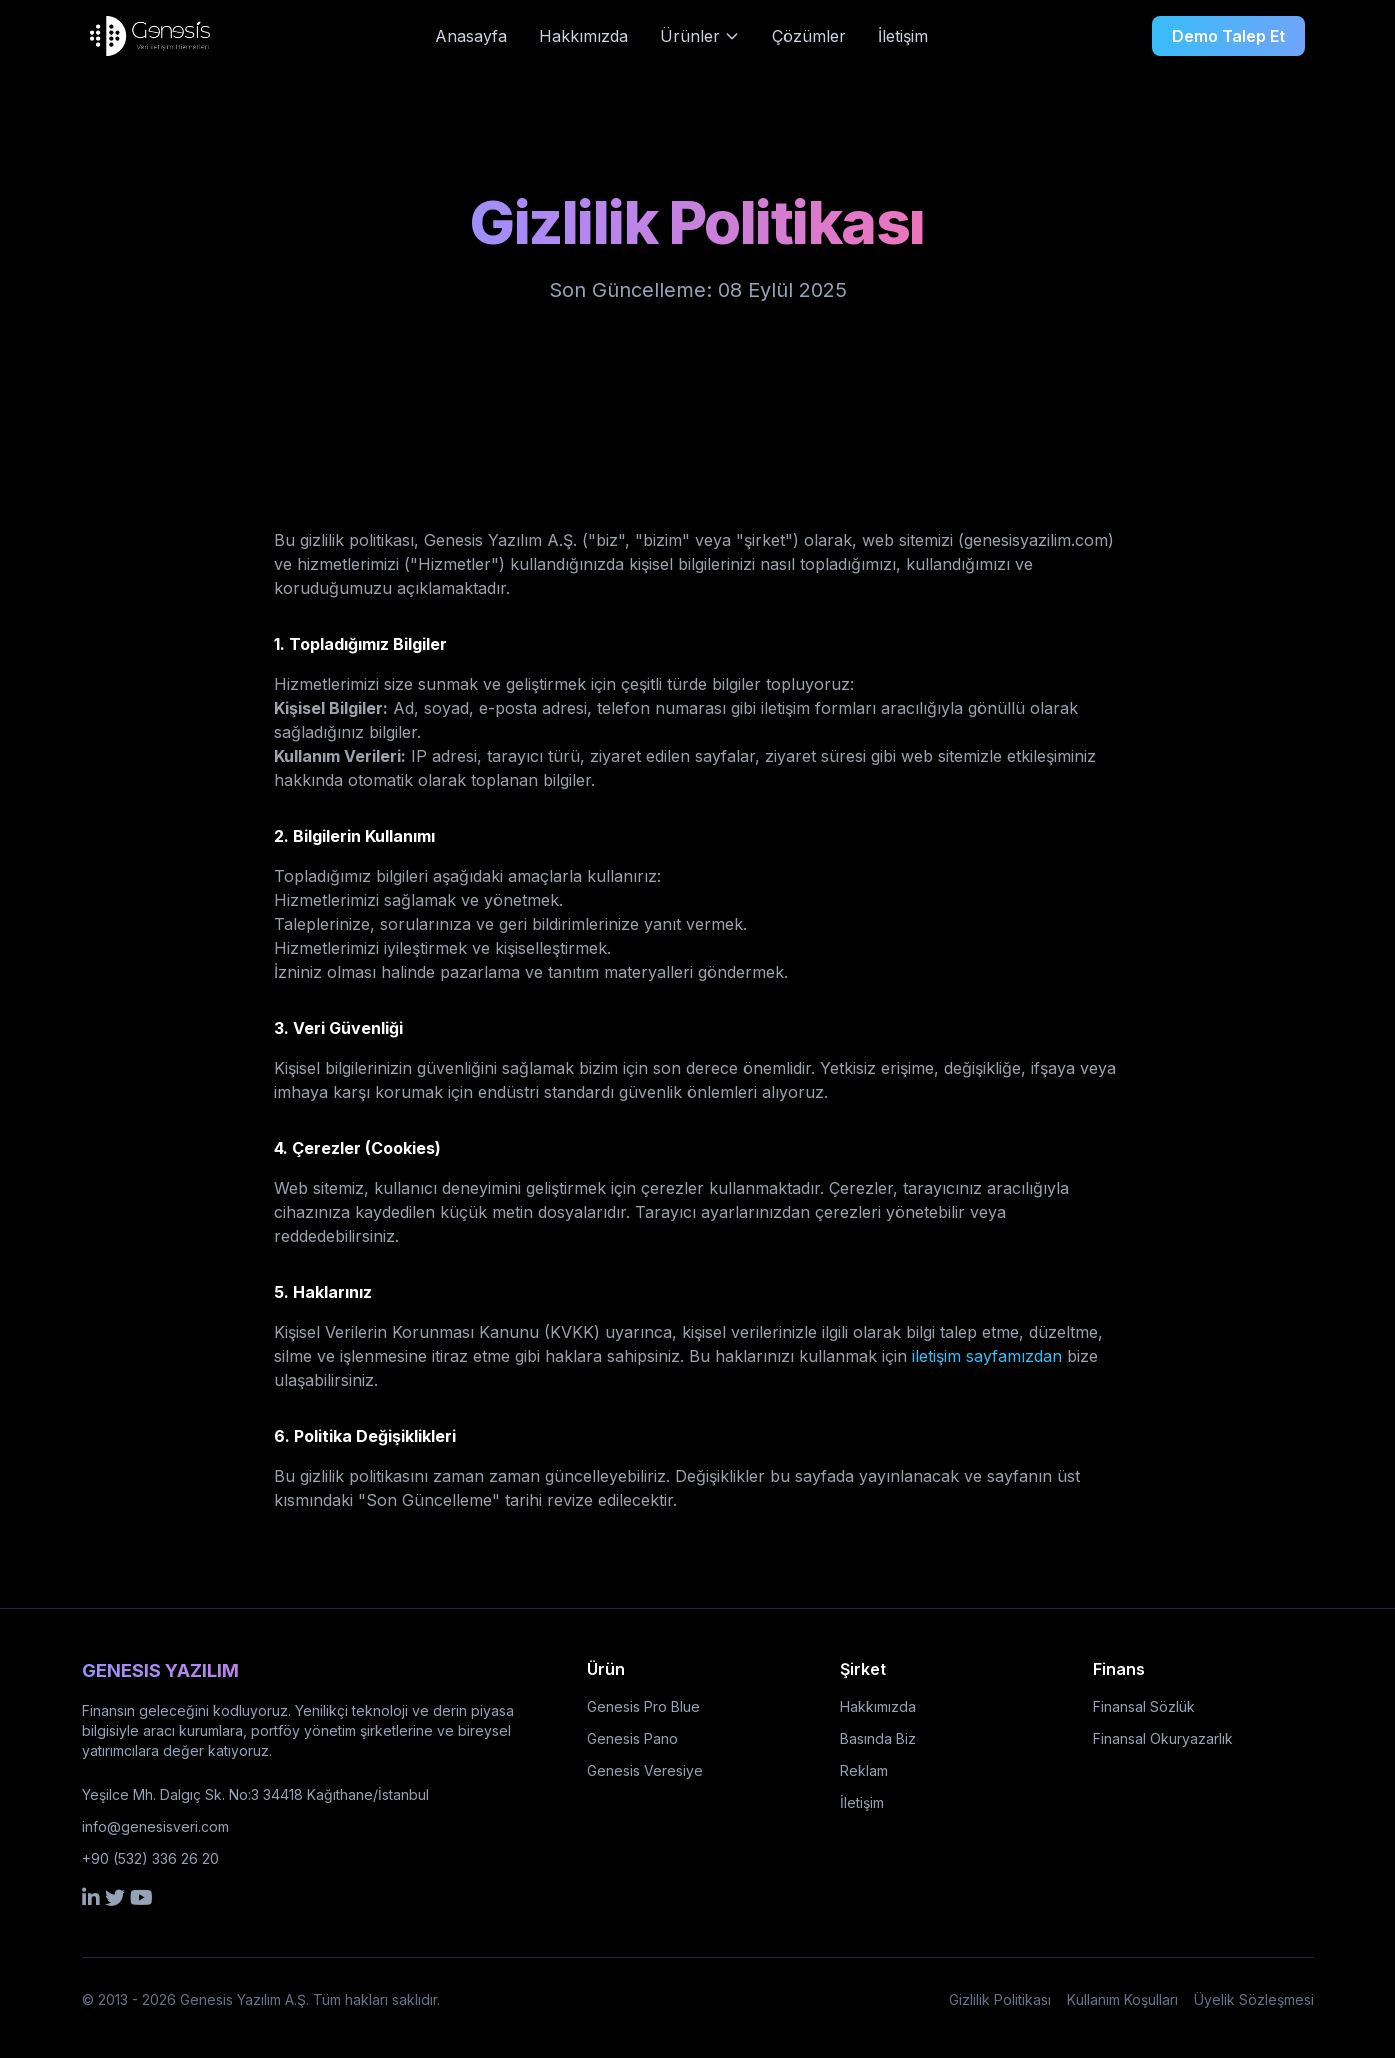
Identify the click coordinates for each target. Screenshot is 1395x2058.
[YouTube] (141, 1897)
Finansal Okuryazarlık (1163, 1738)
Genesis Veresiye (645, 1770)
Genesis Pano (632, 1738)
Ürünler (700, 36)
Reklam (864, 1770)
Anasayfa (471, 36)
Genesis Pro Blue (643, 1706)
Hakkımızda (583, 36)
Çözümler (809, 36)
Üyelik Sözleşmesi (1254, 1999)
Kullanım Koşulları (1122, 1999)
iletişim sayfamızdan (987, 1356)
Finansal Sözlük (1144, 1706)
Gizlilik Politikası (1000, 1999)
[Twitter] (115, 1897)
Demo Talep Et (1228, 36)
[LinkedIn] (91, 1897)
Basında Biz (878, 1738)
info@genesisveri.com (155, 1826)
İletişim (903, 36)
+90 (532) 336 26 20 (150, 1858)
